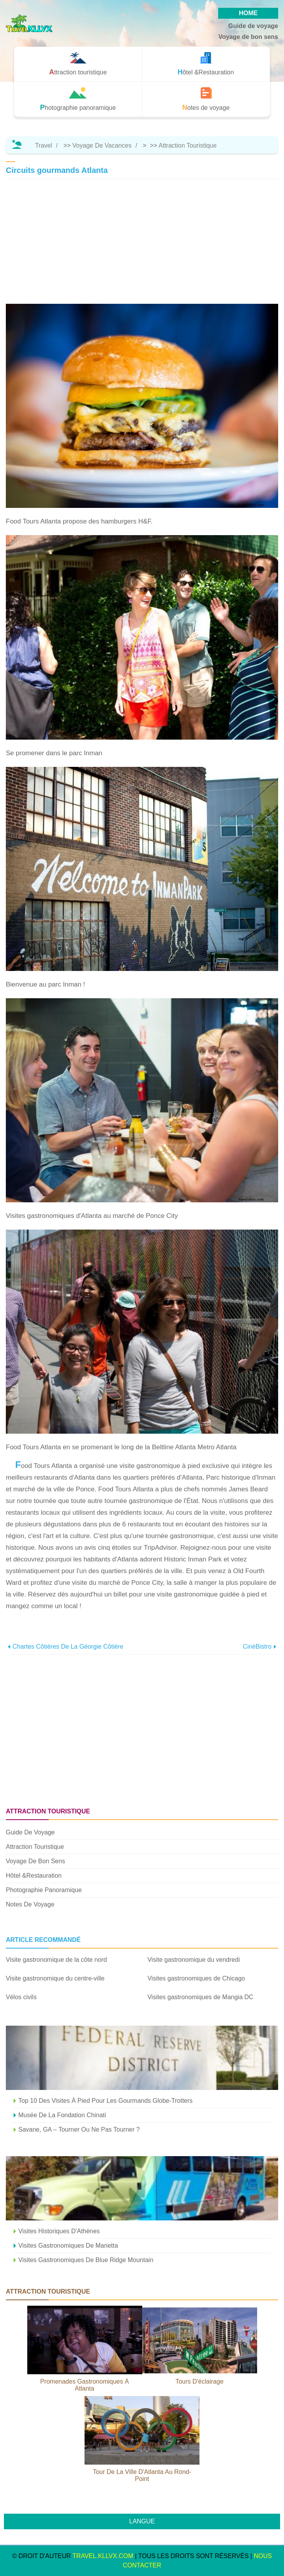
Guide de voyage (253, 26)
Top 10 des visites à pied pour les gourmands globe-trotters (105, 2100)
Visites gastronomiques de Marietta (68, 2245)
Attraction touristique (188, 145)
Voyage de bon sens (248, 36)
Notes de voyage (30, 1904)
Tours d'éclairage (199, 2381)
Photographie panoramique (44, 1890)
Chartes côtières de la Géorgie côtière (67, 1646)
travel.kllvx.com (102, 2556)
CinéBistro (257, 1646)
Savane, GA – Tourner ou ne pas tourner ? (79, 2129)
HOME (248, 13)
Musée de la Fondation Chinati (62, 2115)
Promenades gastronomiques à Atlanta (84, 2385)
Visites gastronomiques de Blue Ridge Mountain (85, 2260)
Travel (43, 145)
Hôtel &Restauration (34, 1875)
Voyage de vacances (102, 145)
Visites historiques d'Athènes (59, 2231)
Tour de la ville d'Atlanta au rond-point (142, 2475)
